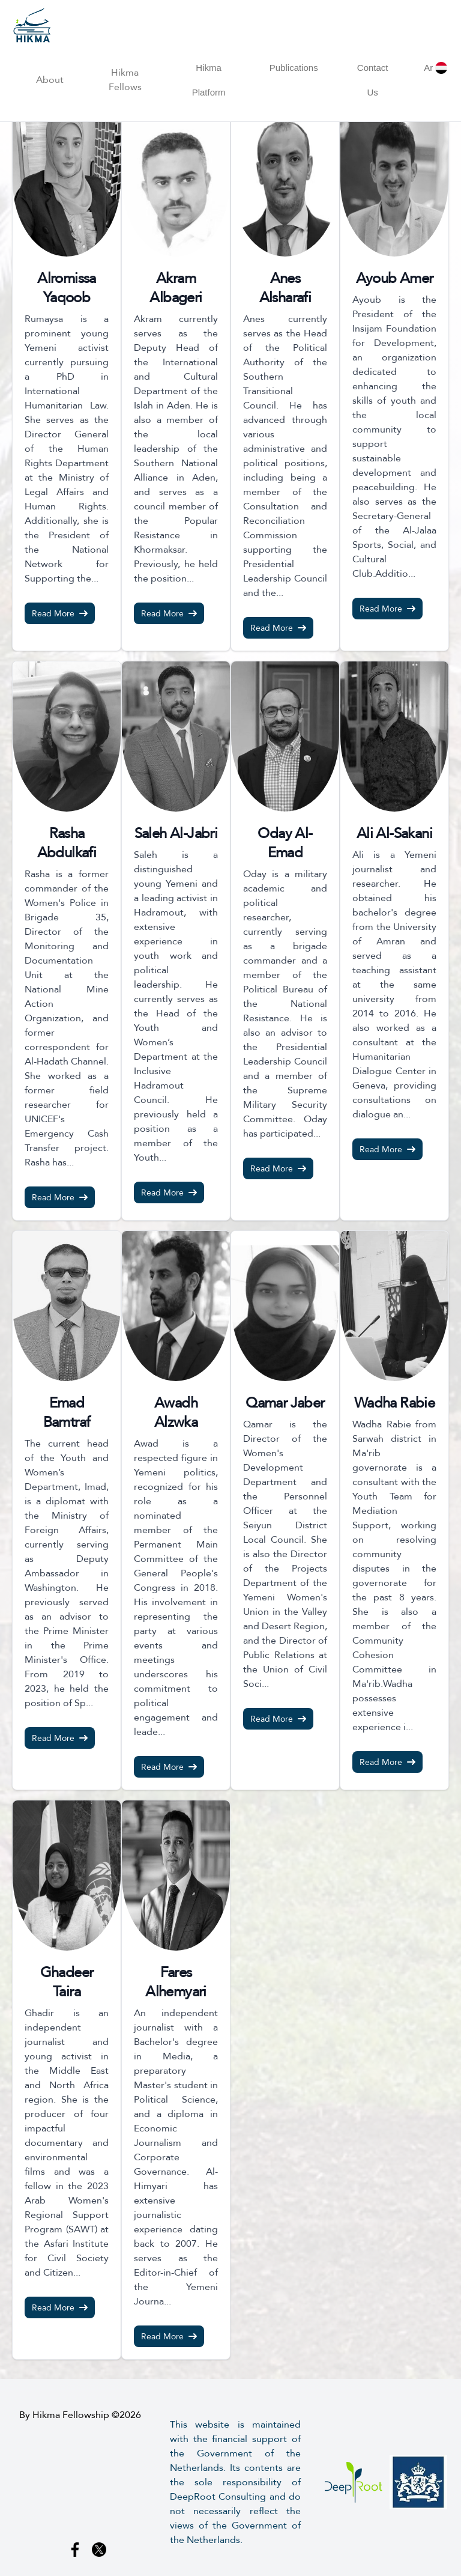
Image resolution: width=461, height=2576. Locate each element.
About (50, 79)
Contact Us (372, 79)
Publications (294, 67)
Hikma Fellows (125, 79)
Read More (60, 613)
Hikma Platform (209, 79)
